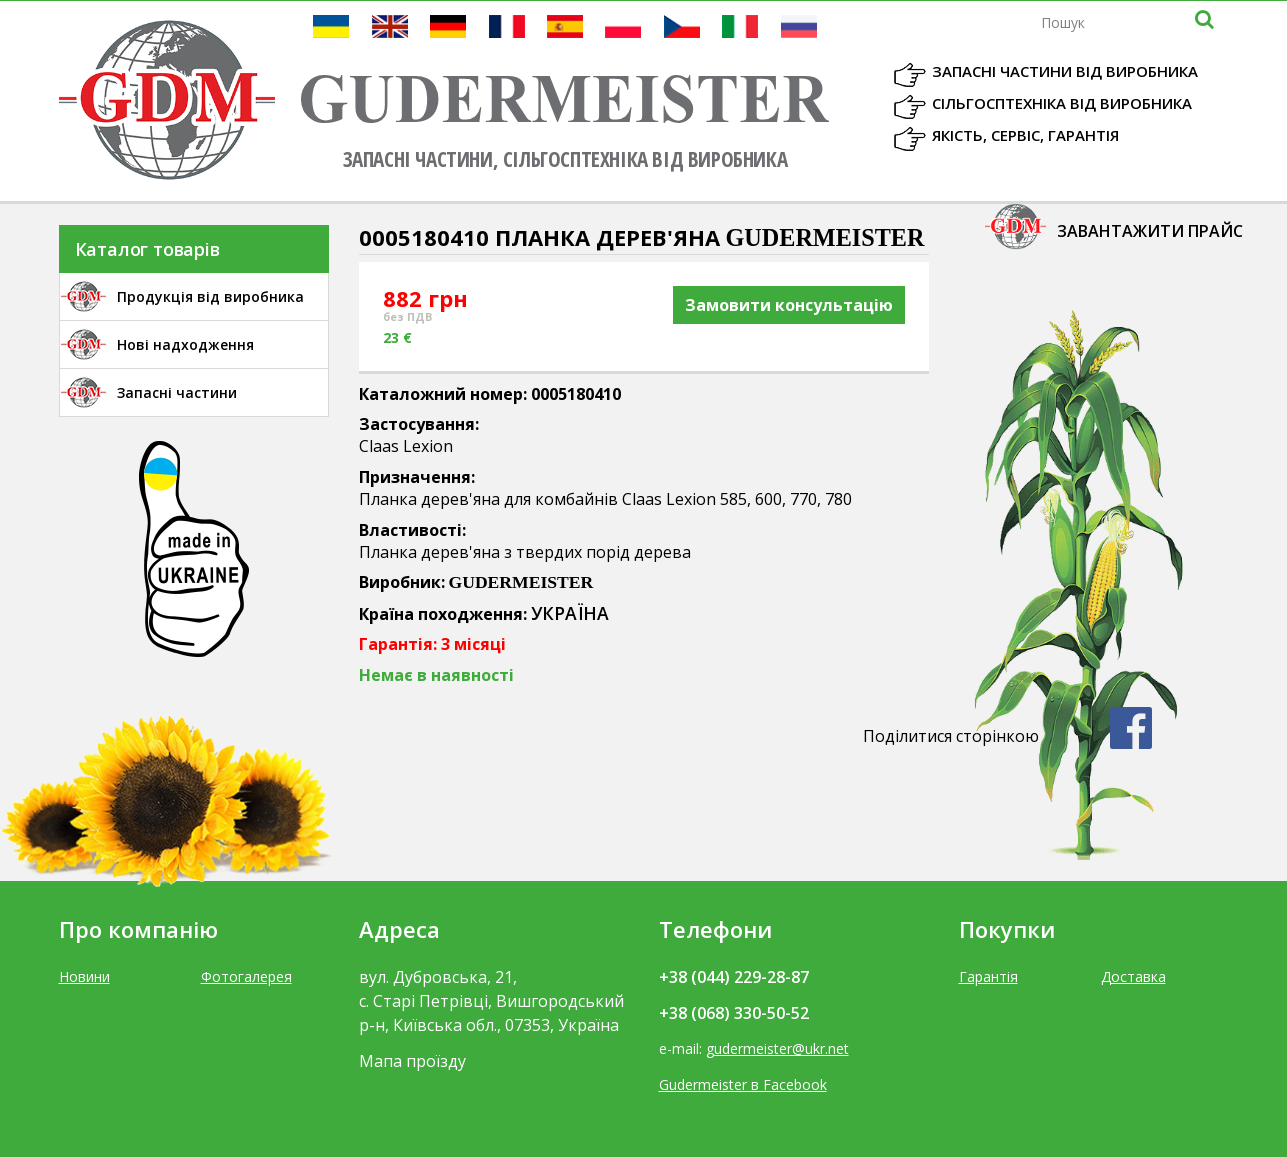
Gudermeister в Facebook (743, 1084)
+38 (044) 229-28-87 (734, 977)
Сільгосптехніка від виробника (1062, 103)
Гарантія (988, 976)
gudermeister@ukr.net (777, 1048)
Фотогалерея (246, 976)
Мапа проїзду (412, 1061)
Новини (84, 976)
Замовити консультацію (789, 305)
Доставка (1133, 976)
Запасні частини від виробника (1065, 71)
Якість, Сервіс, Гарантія (1025, 135)
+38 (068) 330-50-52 (734, 1013)
